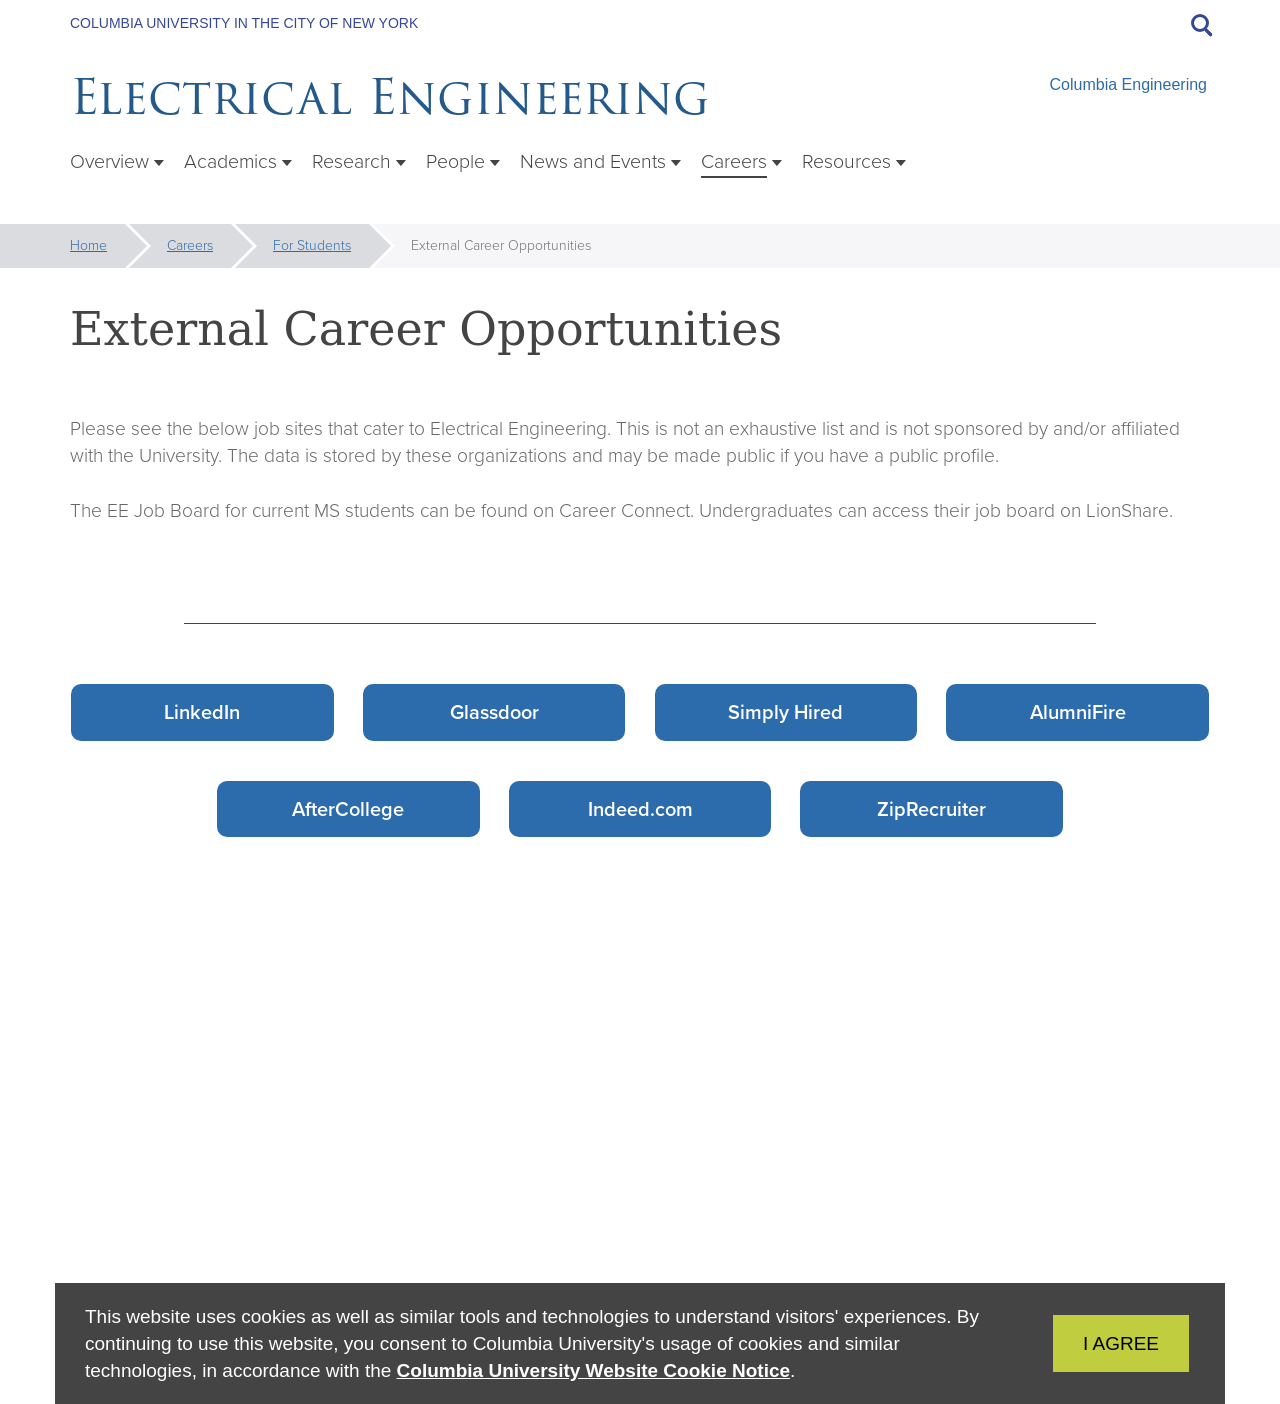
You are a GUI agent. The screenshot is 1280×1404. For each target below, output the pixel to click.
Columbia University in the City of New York (244, 23)
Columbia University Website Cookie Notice (593, 1370)
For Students (312, 245)
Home (88, 245)
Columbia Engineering (1128, 84)
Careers (190, 245)
